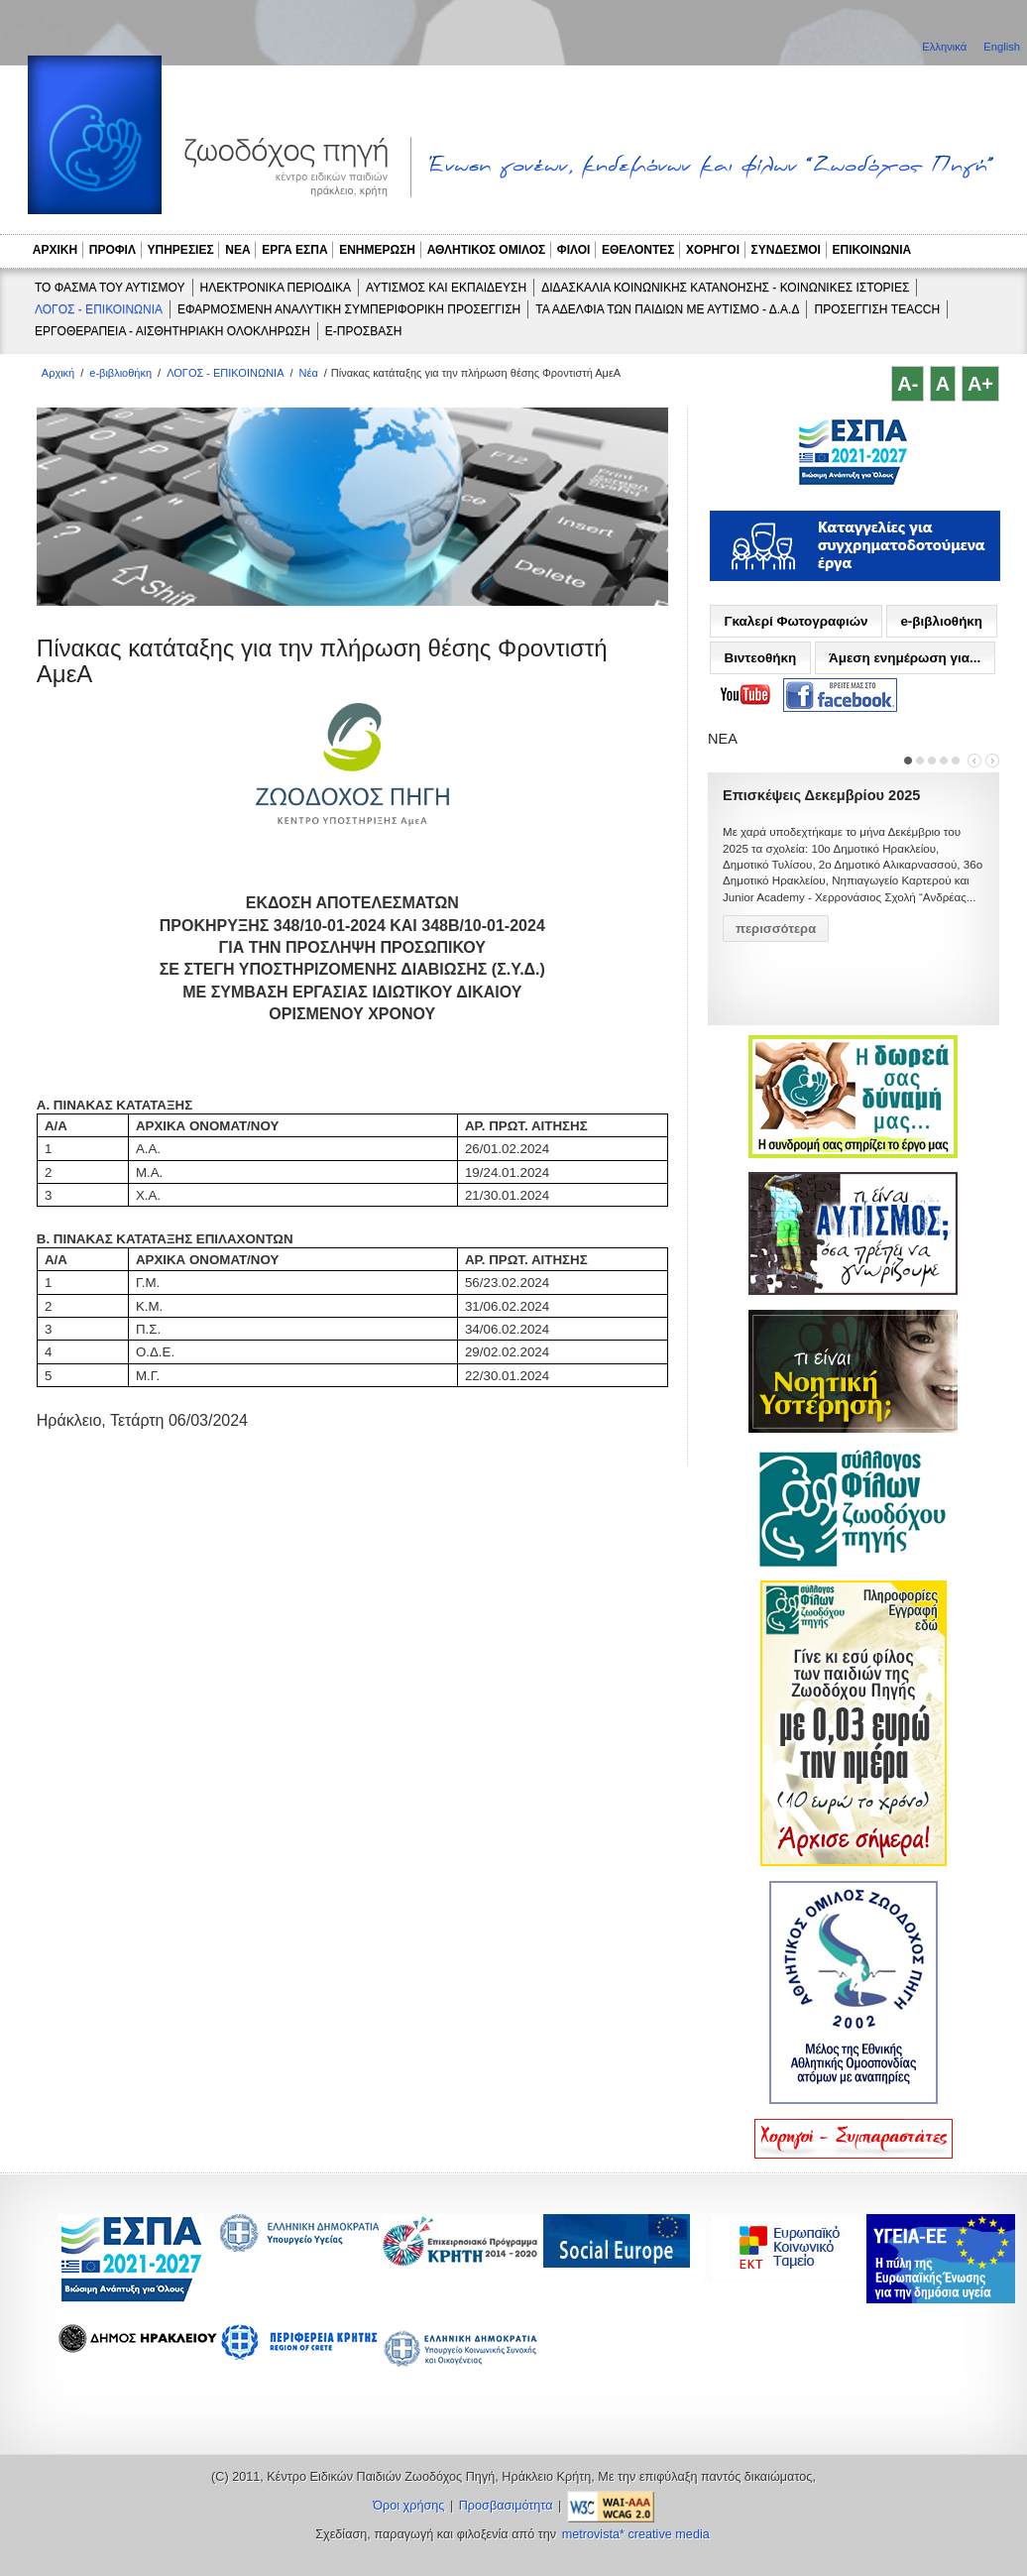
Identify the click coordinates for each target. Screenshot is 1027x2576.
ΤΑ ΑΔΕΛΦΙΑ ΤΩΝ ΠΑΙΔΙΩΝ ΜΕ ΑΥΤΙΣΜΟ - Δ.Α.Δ (667, 309)
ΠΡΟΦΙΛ (112, 250)
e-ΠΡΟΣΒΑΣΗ (363, 331)
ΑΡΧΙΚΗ (55, 250)
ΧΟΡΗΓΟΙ (713, 250)
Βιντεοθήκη (760, 657)
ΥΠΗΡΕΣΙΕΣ (181, 250)
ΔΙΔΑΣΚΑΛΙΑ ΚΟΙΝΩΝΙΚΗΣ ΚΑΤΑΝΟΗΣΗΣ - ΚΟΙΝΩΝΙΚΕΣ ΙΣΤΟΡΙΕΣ (725, 287)
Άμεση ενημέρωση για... (904, 657)
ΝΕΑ (237, 250)
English (1001, 47)
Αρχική (58, 373)
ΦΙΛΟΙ (574, 250)
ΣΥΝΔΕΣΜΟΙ (786, 250)
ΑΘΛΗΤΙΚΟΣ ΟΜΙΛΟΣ (486, 250)
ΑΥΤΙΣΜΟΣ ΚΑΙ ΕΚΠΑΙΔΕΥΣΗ (446, 287)
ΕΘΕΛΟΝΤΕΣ (638, 250)
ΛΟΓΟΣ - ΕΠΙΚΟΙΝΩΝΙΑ (99, 309)
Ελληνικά (946, 47)
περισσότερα (776, 928)
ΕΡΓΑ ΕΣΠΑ (294, 250)
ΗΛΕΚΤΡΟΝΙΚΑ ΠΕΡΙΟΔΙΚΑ (275, 287)
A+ (980, 384)
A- (907, 384)
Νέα (308, 373)
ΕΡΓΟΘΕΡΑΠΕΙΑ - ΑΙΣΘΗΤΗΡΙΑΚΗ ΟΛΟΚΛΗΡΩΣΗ (172, 331)
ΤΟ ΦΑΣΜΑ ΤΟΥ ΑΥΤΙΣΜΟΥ (110, 287)
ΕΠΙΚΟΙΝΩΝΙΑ (872, 250)
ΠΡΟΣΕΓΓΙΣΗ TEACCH (877, 309)
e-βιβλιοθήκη (120, 373)
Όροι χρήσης (408, 2506)
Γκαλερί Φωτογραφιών (795, 621)
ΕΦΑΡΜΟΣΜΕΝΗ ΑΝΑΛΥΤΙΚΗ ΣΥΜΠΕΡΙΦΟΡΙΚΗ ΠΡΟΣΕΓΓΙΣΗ (348, 309)
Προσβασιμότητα (506, 2506)
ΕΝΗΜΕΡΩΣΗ (377, 250)
